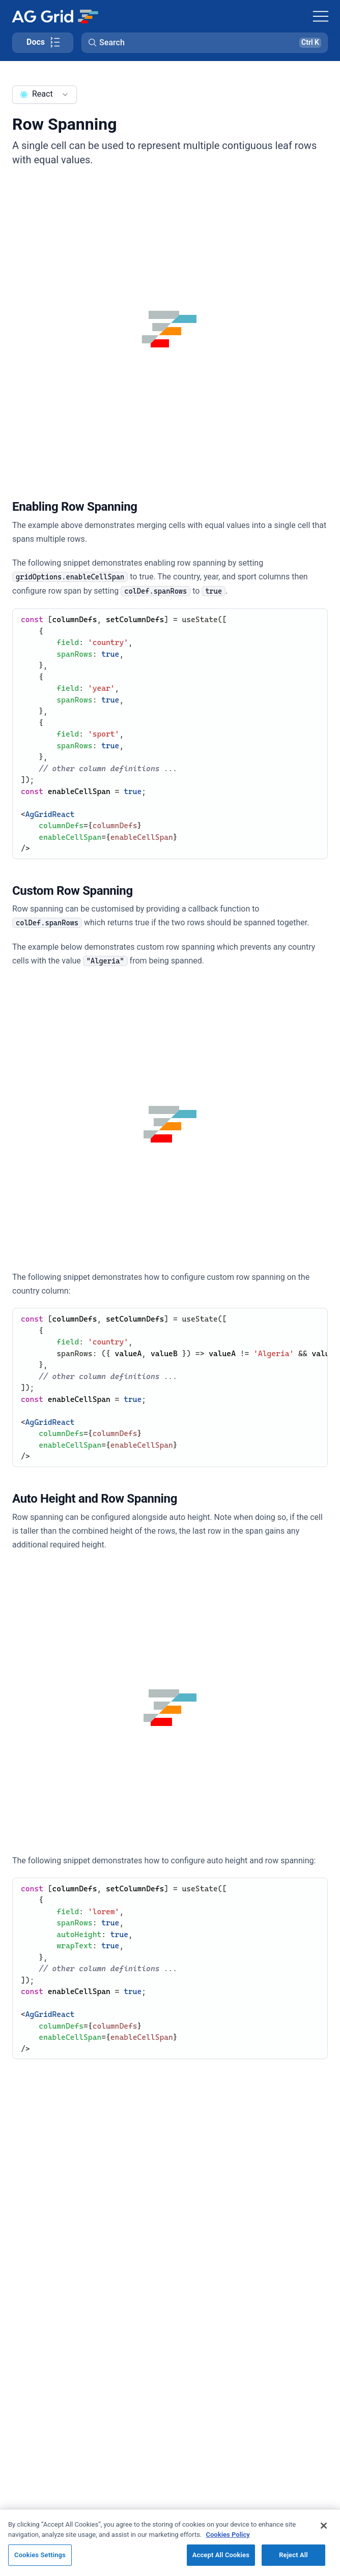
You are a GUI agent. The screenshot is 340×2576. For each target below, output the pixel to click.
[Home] (54, 16)
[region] (170, 2542)
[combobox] (44, 94)
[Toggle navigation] (320, 16)
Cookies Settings (40, 2555)
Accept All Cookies (220, 2555)
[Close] (324, 2525)
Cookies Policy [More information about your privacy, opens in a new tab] (228, 2534)
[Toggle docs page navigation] (42, 43)
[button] (204, 43)
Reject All (293, 2555)
